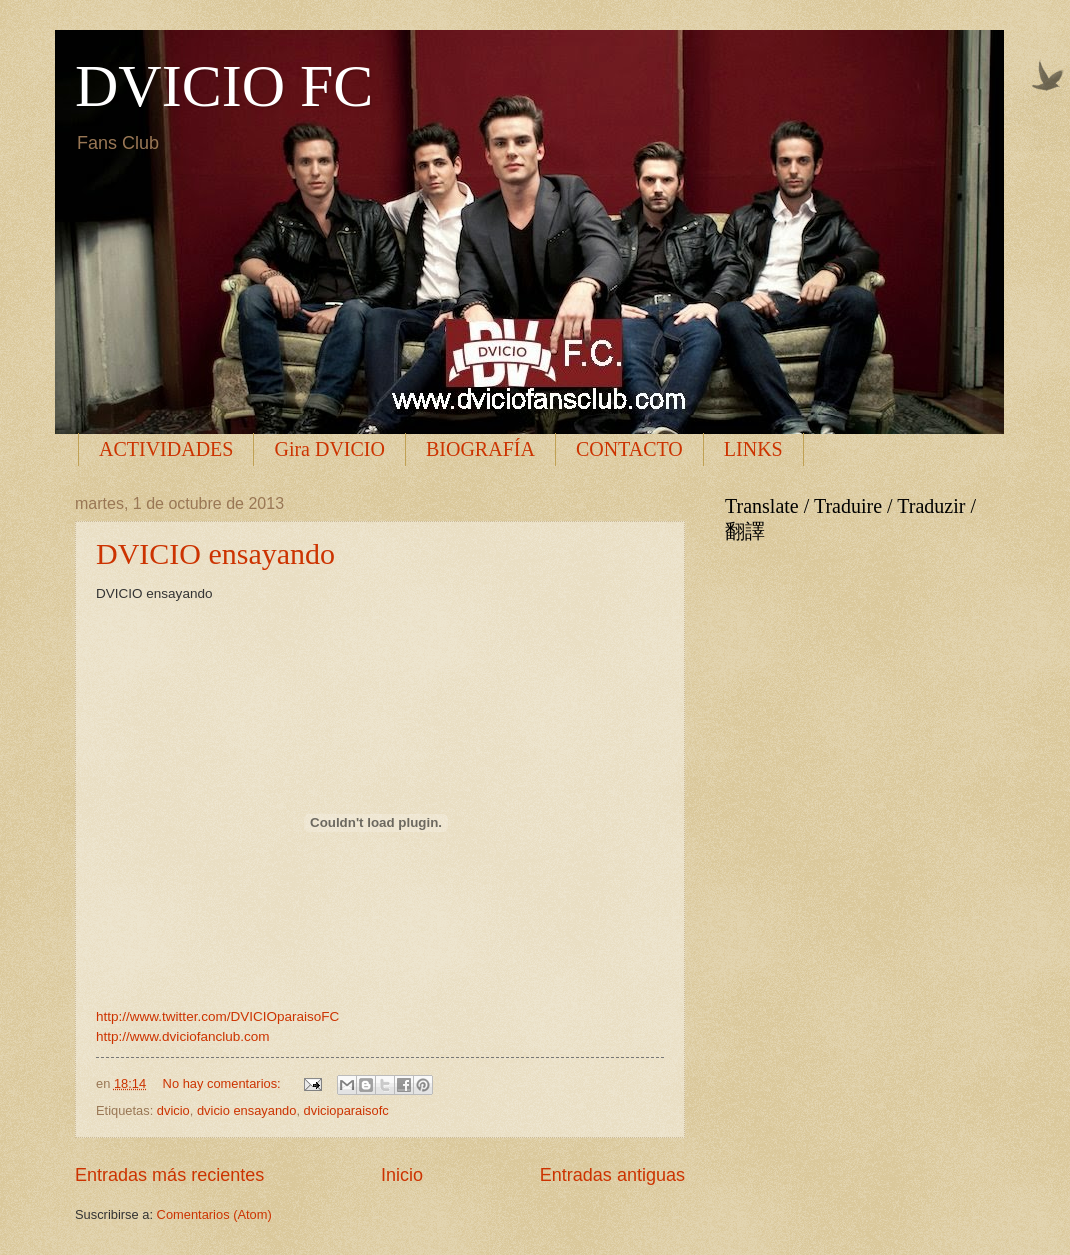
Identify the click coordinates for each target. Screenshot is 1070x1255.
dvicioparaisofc (346, 1110)
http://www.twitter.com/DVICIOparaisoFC (217, 1016)
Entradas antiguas (612, 1175)
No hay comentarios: (224, 1083)
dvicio (173, 1110)
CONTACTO (629, 449)
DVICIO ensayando (215, 553)
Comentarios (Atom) (214, 1214)
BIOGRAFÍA (480, 449)
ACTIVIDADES (166, 449)
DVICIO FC (224, 86)
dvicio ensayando (247, 1110)
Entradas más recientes (169, 1175)
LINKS (753, 449)
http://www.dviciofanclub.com (183, 1036)
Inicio (402, 1175)
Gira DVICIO (329, 449)
